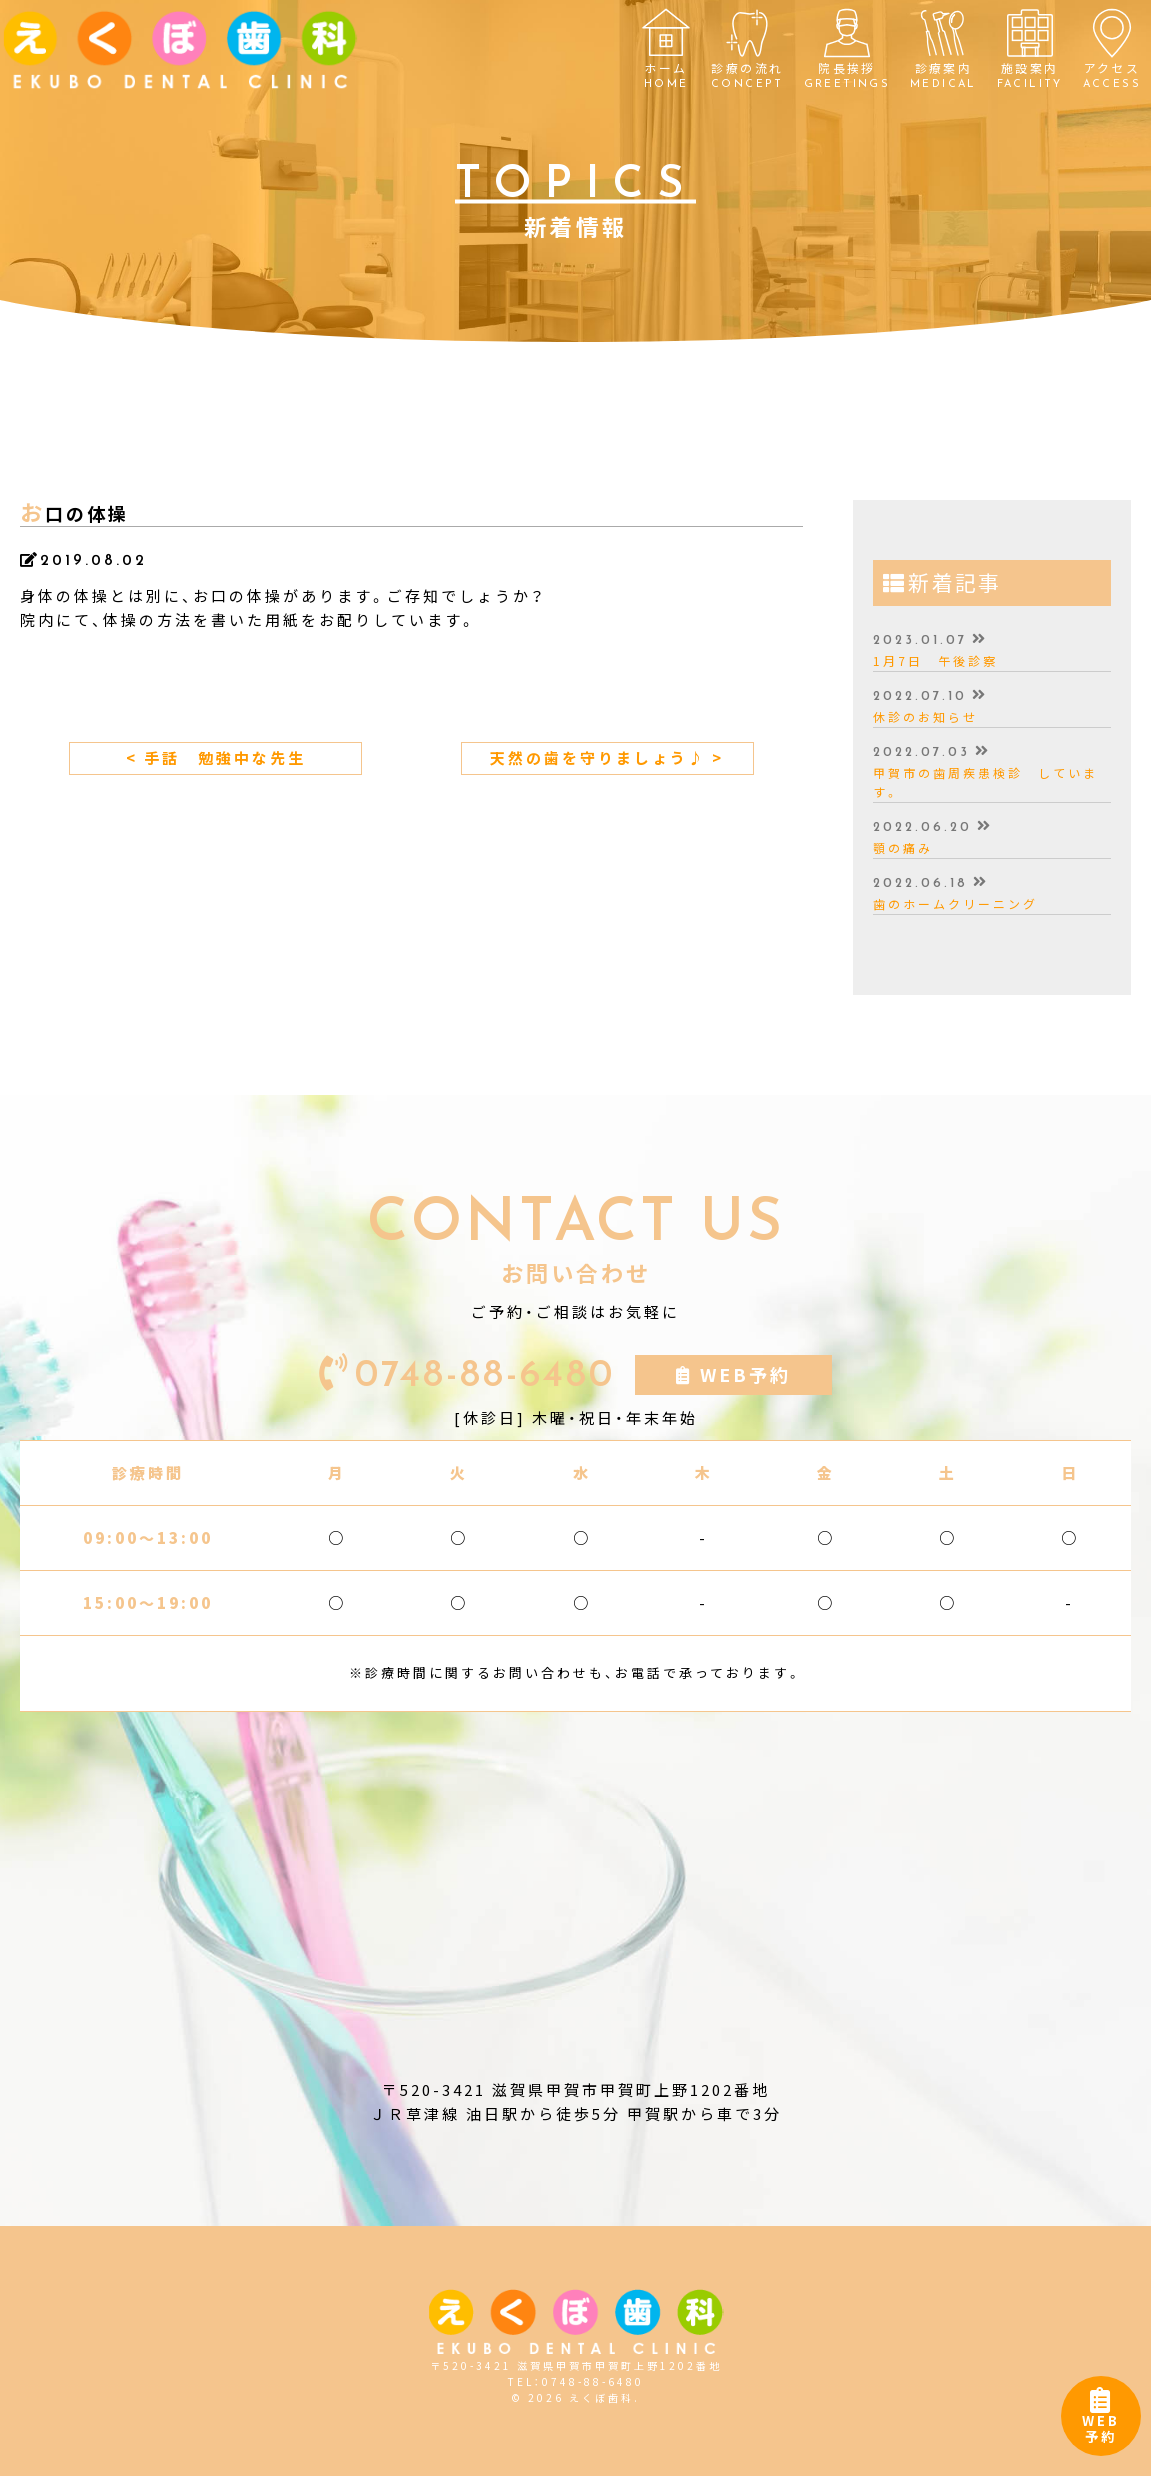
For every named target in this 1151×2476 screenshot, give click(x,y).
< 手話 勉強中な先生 (216, 758)
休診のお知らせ (925, 717)
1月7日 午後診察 (935, 661)
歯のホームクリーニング (955, 904)
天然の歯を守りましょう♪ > (607, 758)
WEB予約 (1101, 2420)
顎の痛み (903, 848)
